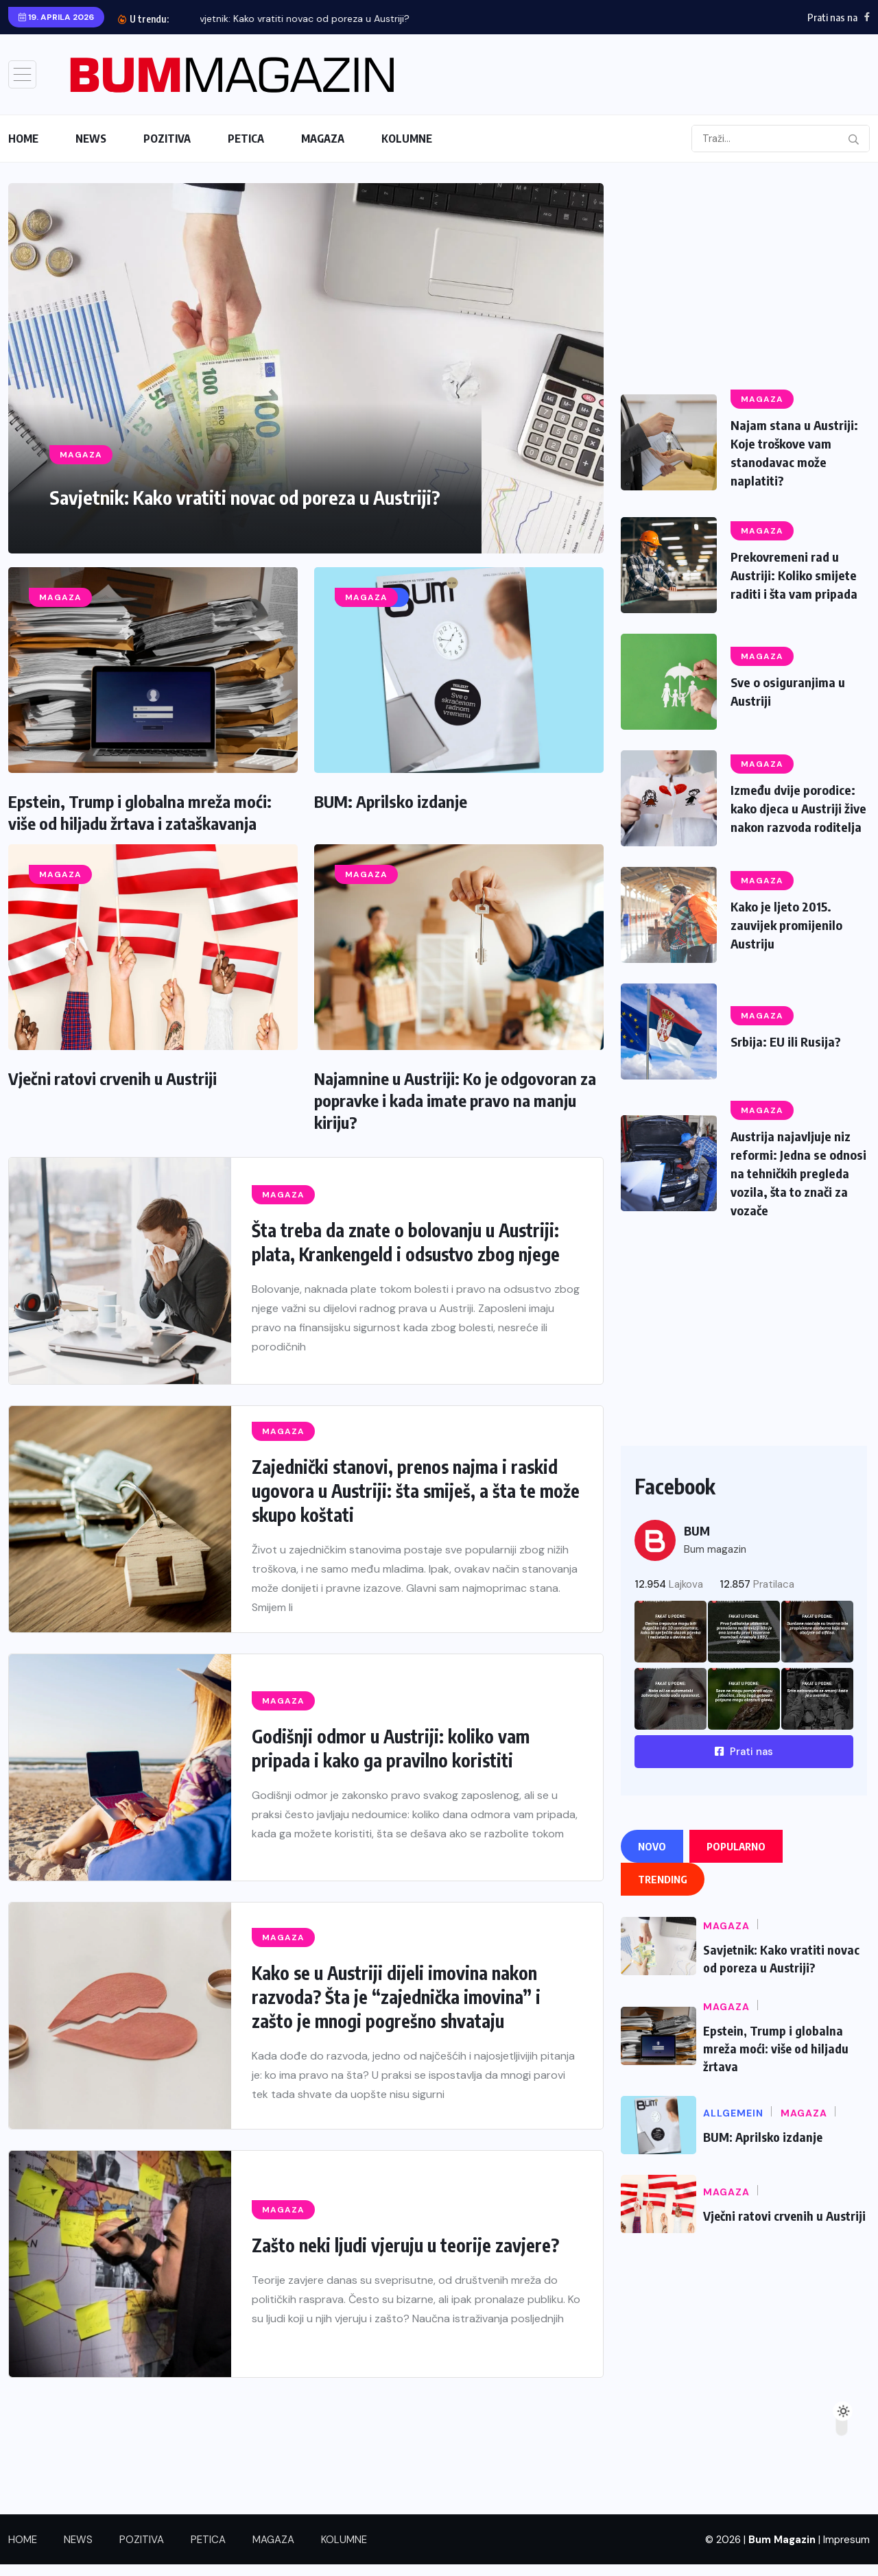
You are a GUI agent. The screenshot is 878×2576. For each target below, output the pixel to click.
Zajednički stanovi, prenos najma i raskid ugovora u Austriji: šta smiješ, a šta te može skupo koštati (416, 1490)
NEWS (90, 138)
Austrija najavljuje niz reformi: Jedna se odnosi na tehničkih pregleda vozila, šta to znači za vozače (796, 1186)
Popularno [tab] (736, 1858)
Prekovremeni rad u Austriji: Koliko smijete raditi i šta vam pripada (798, 576)
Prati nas (744, 1763)
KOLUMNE (406, 138)
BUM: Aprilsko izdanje (390, 801)
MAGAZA (322, 138)
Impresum (846, 2551)
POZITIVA (167, 138)
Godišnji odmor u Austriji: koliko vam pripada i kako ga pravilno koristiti (391, 1748)
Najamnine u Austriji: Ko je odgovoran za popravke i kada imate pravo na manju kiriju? (455, 1100)
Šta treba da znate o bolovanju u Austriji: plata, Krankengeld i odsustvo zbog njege (406, 1242)
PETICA (246, 138)
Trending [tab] (662, 1891)
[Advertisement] (744, 279)
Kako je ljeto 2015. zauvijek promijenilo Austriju (791, 939)
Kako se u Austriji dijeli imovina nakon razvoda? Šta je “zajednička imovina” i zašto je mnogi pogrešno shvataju (396, 1996)
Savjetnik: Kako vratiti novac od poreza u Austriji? (311, 18)
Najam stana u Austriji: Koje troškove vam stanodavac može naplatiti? (798, 451)
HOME (23, 138)
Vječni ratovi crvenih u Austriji (112, 1078)
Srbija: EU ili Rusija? (790, 1055)
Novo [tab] (652, 1858)
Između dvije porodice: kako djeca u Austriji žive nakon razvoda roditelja (797, 818)
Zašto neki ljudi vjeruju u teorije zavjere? (407, 2245)
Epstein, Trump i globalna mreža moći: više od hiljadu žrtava (776, 2060)
